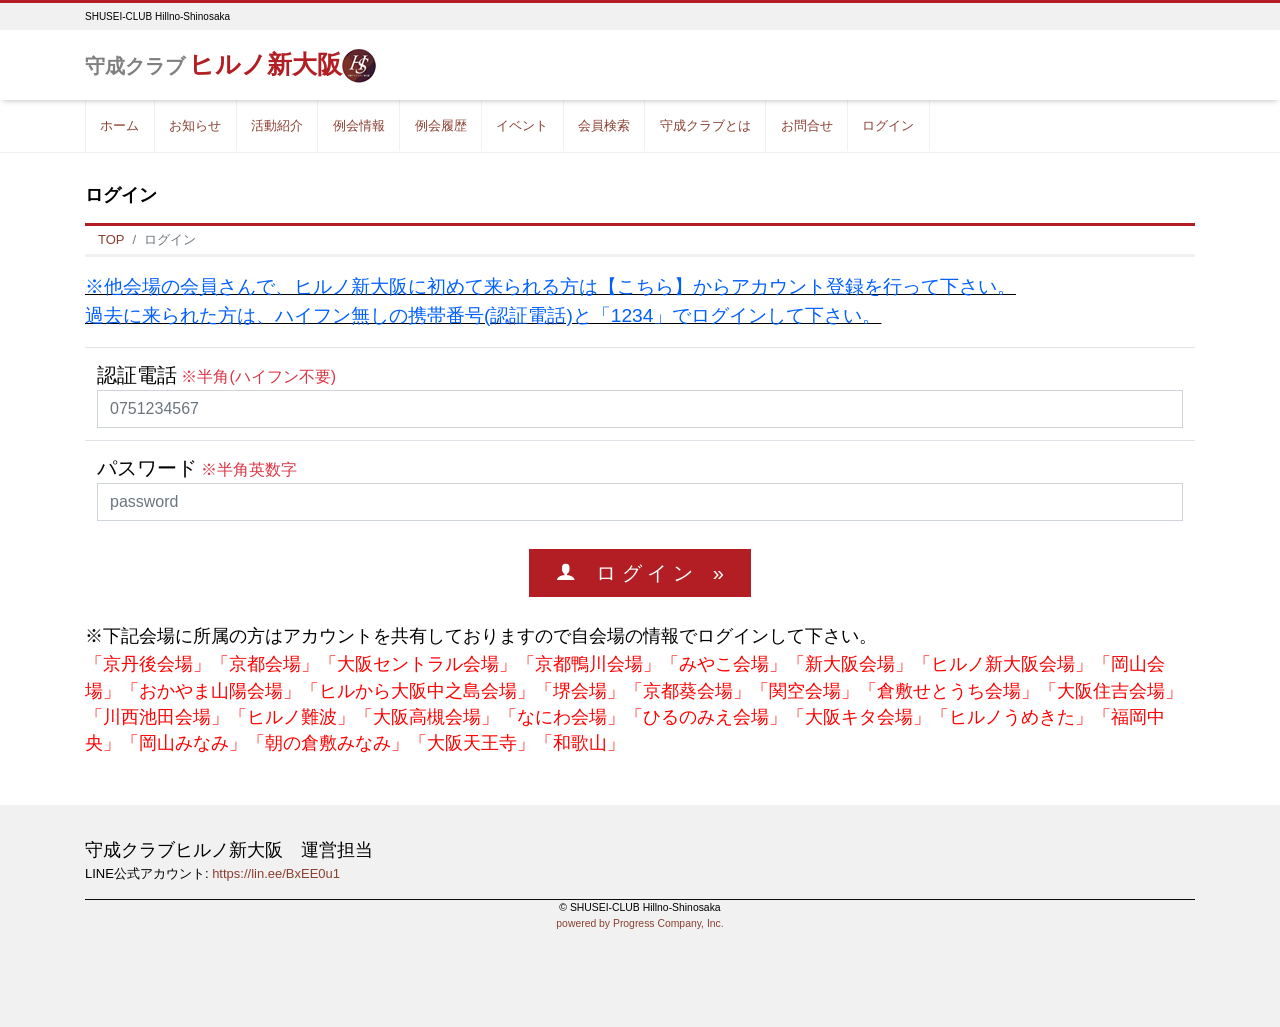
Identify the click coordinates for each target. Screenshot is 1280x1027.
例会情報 (359, 125)
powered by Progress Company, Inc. (639, 923)
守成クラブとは (705, 125)
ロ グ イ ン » (650, 572)
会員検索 (604, 125)
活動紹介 (277, 125)
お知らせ (195, 125)
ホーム (119, 125)
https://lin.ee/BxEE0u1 (276, 873)
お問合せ (807, 125)
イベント (522, 125)
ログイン (888, 125)
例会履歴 (441, 125)
